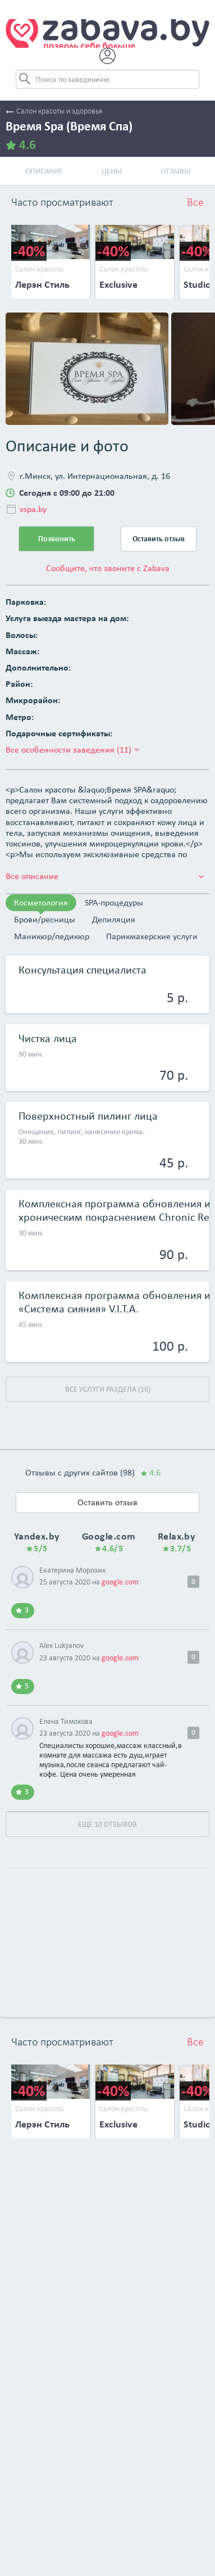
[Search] (107, 79)
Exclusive (118, 284)
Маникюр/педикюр (51, 936)
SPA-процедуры (114, 902)
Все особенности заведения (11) (72, 749)
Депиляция (113, 919)
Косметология (41, 902)
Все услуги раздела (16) (107, 1389)
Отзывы (175, 171)
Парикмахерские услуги (152, 936)
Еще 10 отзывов (107, 1824)
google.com (120, 1582)
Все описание (105, 876)
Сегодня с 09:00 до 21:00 (67, 492)
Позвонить (56, 539)
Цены (112, 171)
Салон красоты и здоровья (54, 111)
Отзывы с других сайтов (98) (93, 1472)
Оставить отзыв (158, 539)
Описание (44, 171)
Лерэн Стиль (42, 284)
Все (195, 203)
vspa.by (33, 509)
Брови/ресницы (44, 919)
